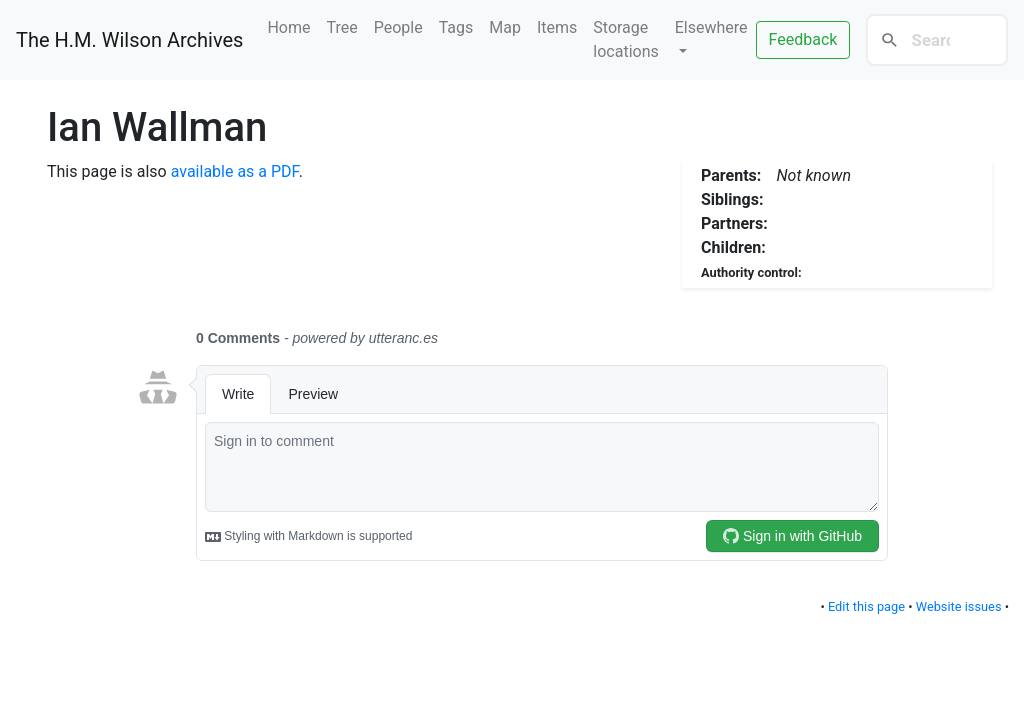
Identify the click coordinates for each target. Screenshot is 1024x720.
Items (557, 27)
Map (505, 27)
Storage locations (625, 39)
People (398, 27)
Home (288, 27)
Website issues (959, 606)
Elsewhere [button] (711, 27)
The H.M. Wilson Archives (129, 40)
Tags (456, 27)
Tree (342, 27)
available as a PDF (235, 171)
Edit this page (866, 606)
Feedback (803, 39)
